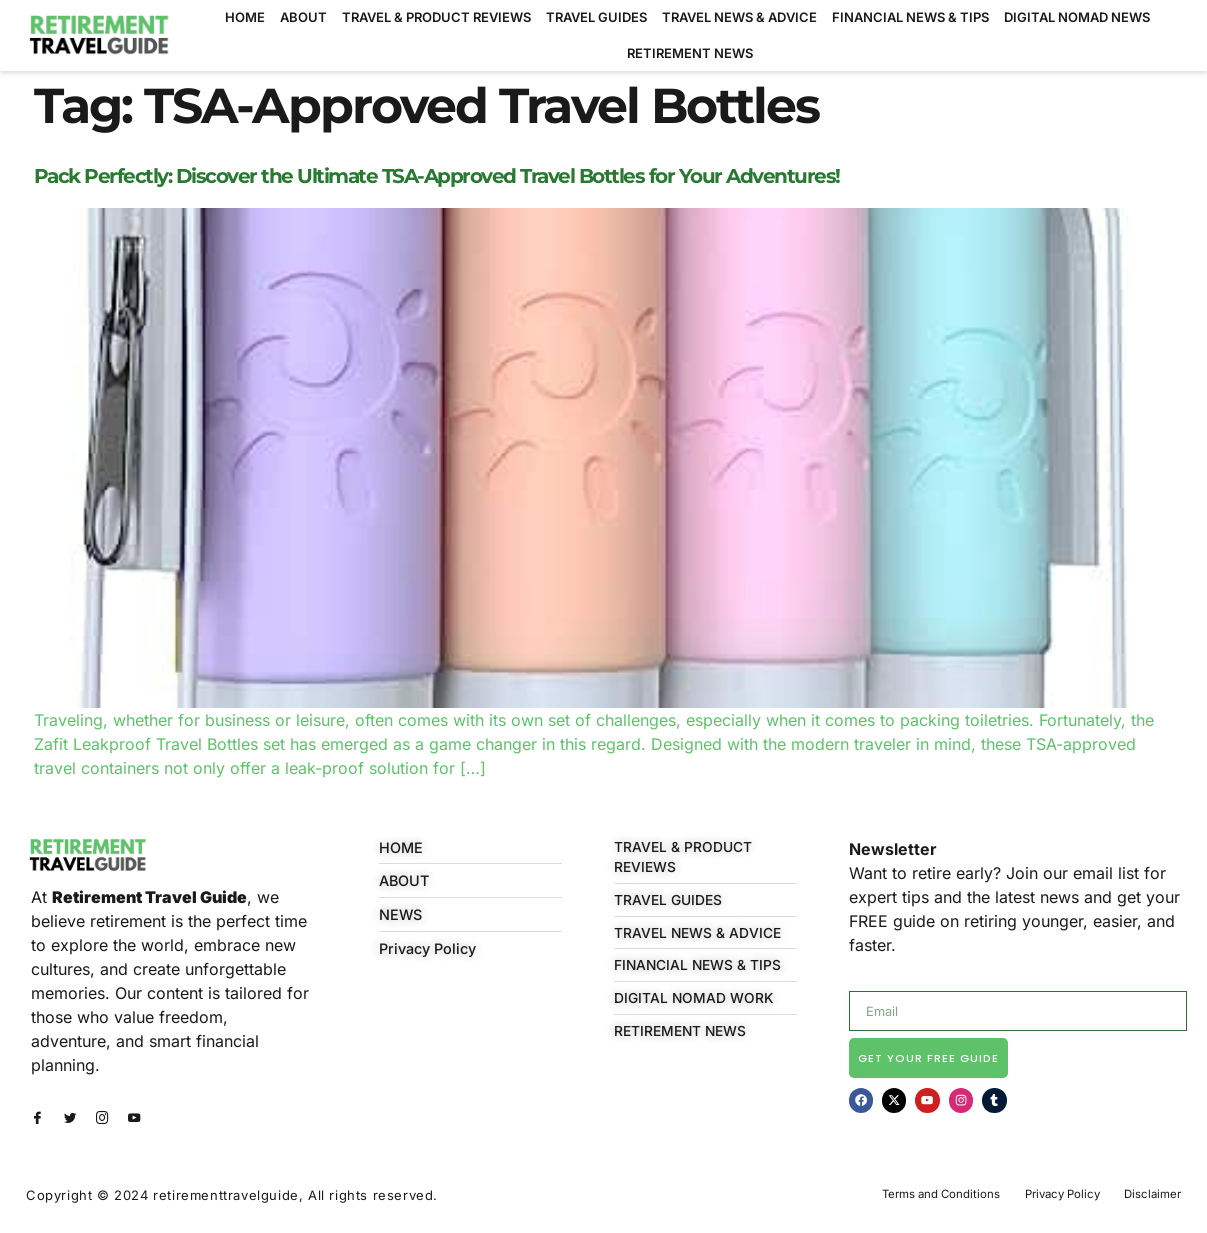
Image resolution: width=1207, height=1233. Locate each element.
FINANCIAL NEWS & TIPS (910, 17)
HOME (245, 17)
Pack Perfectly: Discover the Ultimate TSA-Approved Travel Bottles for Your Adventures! (437, 176)
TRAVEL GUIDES (596, 17)
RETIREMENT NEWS (690, 53)
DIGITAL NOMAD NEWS (1077, 17)
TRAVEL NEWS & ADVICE (739, 17)
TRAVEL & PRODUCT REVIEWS (436, 17)
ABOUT (303, 17)
